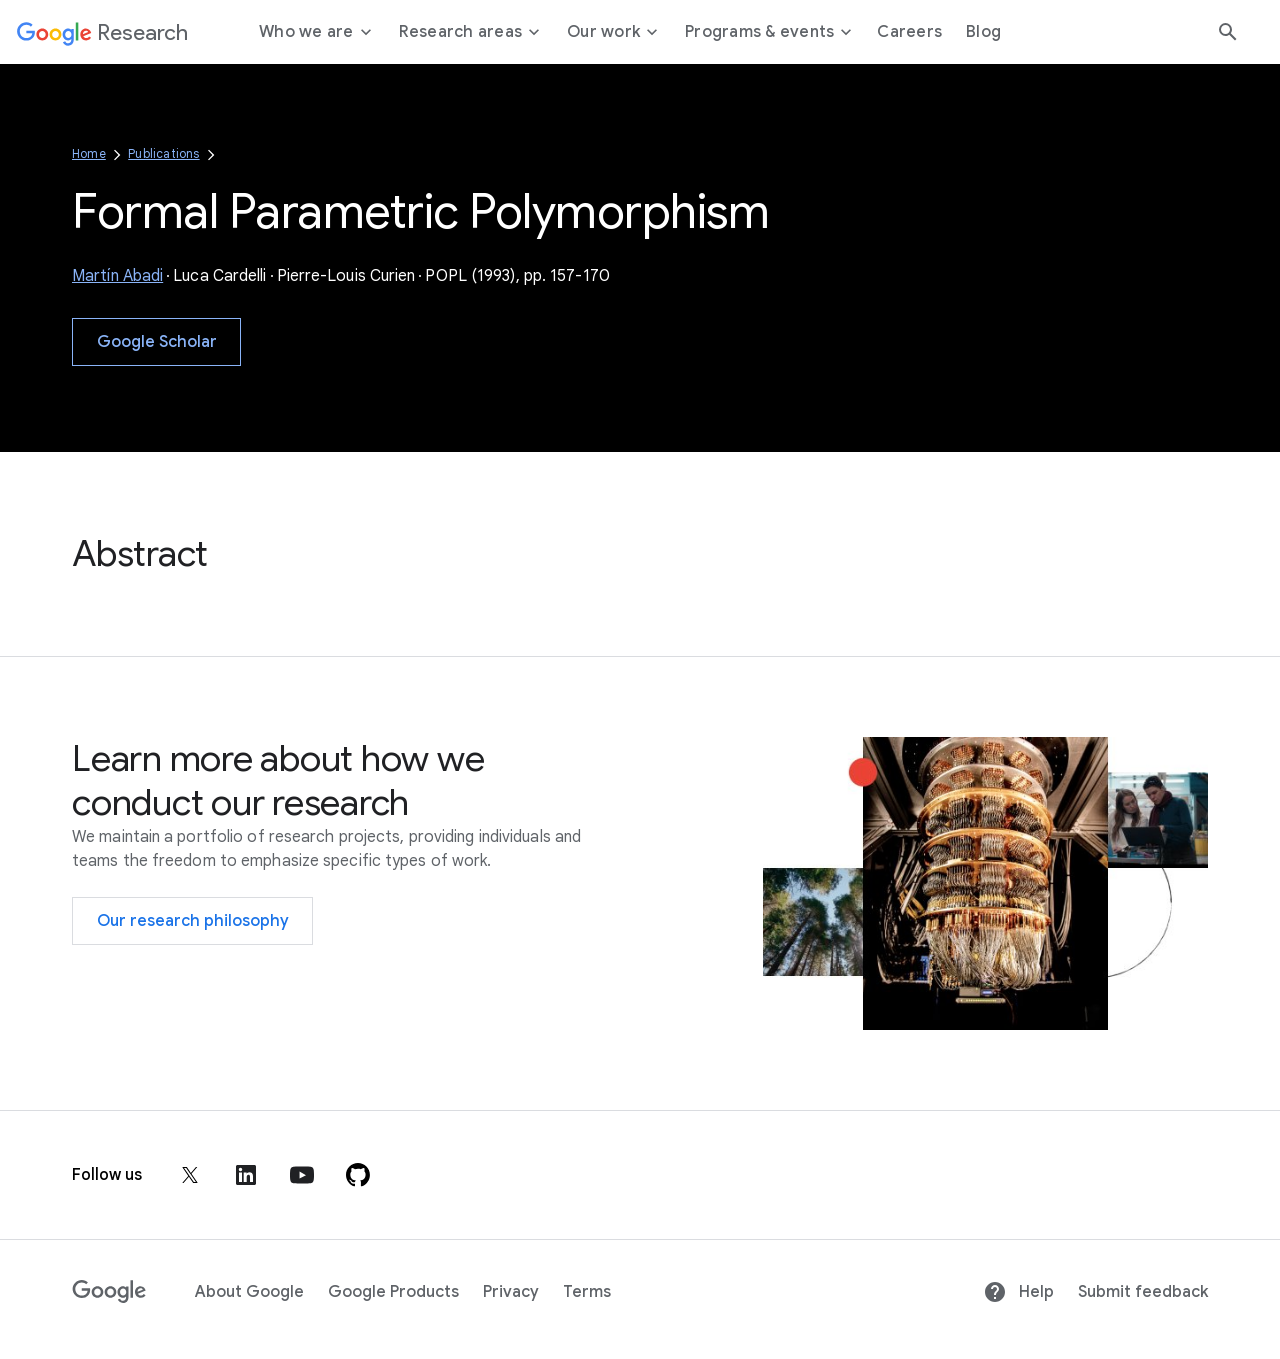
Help (1018, 1292)
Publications (163, 153)
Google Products (393, 1292)
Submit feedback (1143, 1292)
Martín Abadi (117, 276)
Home (89, 153)
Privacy (511, 1292)
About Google (249, 1292)
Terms (587, 1292)
